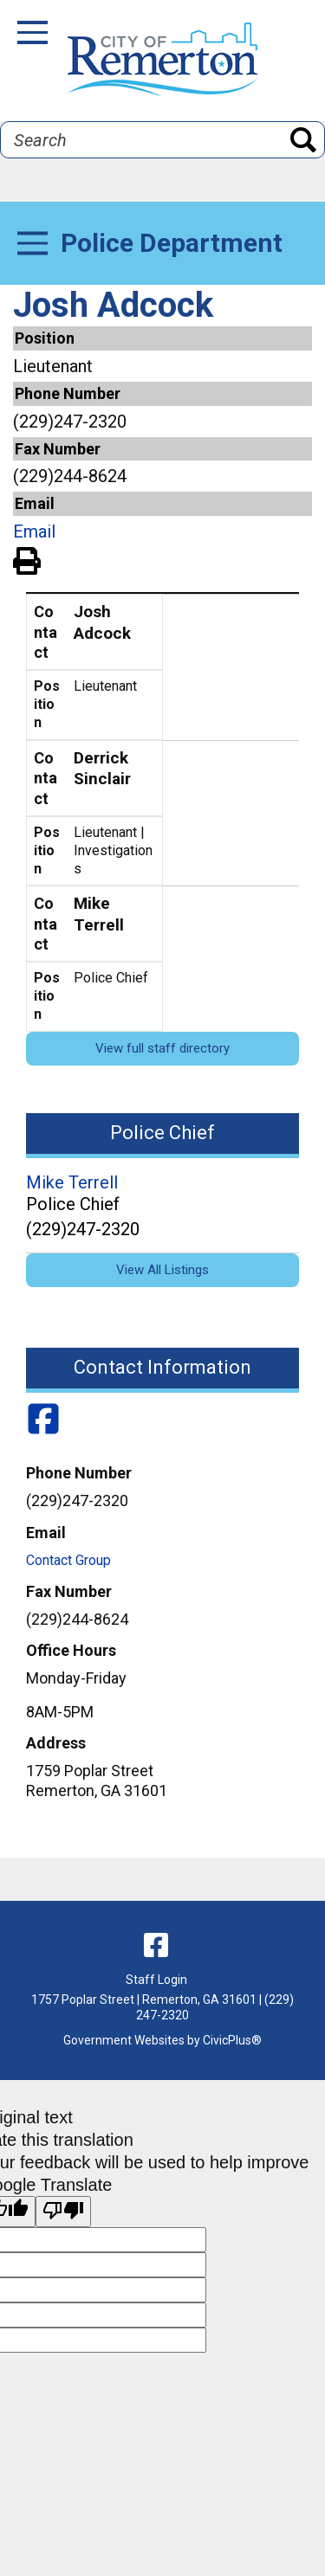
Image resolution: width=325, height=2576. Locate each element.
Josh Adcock (102, 622)
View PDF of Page (27, 558)
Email (34, 531)
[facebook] (156, 1945)
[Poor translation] (63, 2211)
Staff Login (156, 1980)
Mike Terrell (99, 914)
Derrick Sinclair (102, 768)
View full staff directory (162, 1048)
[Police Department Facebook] (43, 1420)
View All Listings (162, 1270)
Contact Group (68, 1560)
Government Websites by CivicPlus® (162, 2040)
